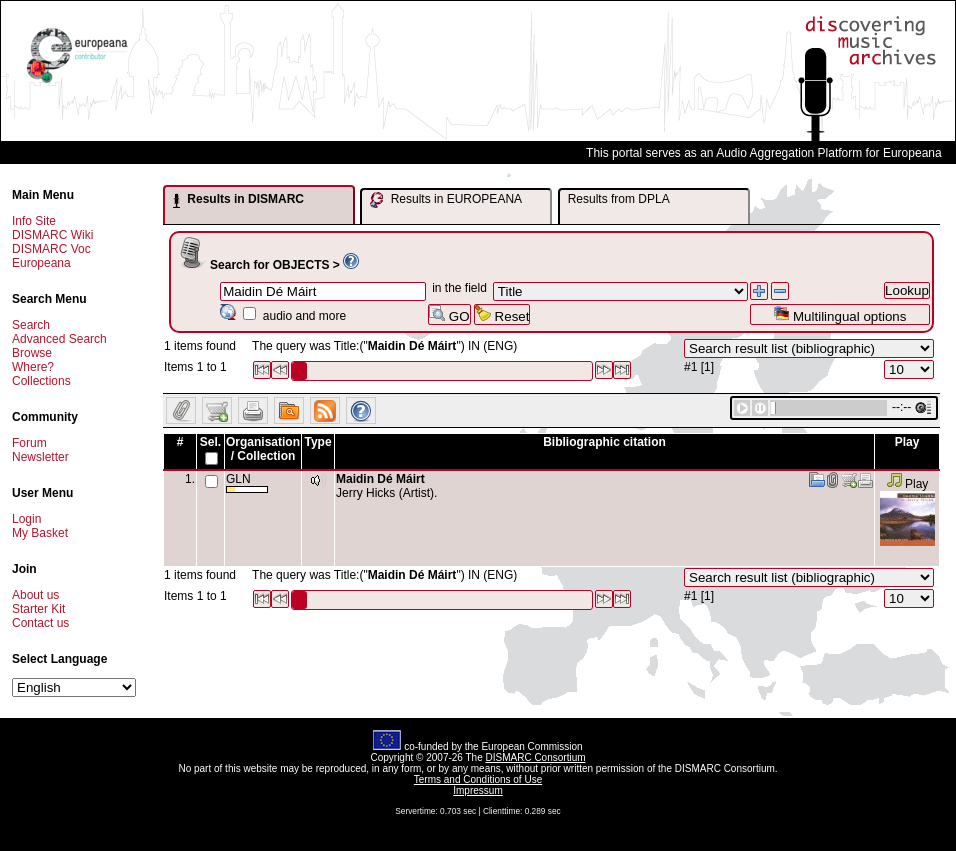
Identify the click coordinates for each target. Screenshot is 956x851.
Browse (32, 353)
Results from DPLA (619, 199)
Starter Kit (38, 609)
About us (35, 595)
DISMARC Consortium (536, 757)
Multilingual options (839, 314)
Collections (41, 381)
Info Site (34, 221)
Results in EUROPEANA (446, 200)
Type (317, 442)
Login (26, 519)
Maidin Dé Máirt (380, 479)
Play (907, 484)
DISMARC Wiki (52, 235)
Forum (29, 443)
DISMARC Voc (51, 249)
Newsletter (40, 457)
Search (31, 325)
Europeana (41, 263)
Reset (502, 314)
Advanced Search (59, 339)
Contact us (40, 623)
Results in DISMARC (238, 200)
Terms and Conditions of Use (478, 779)
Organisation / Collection (263, 449)
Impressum (477, 790)
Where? (33, 367)
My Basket (40, 533)
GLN (247, 482)
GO (449, 314)
